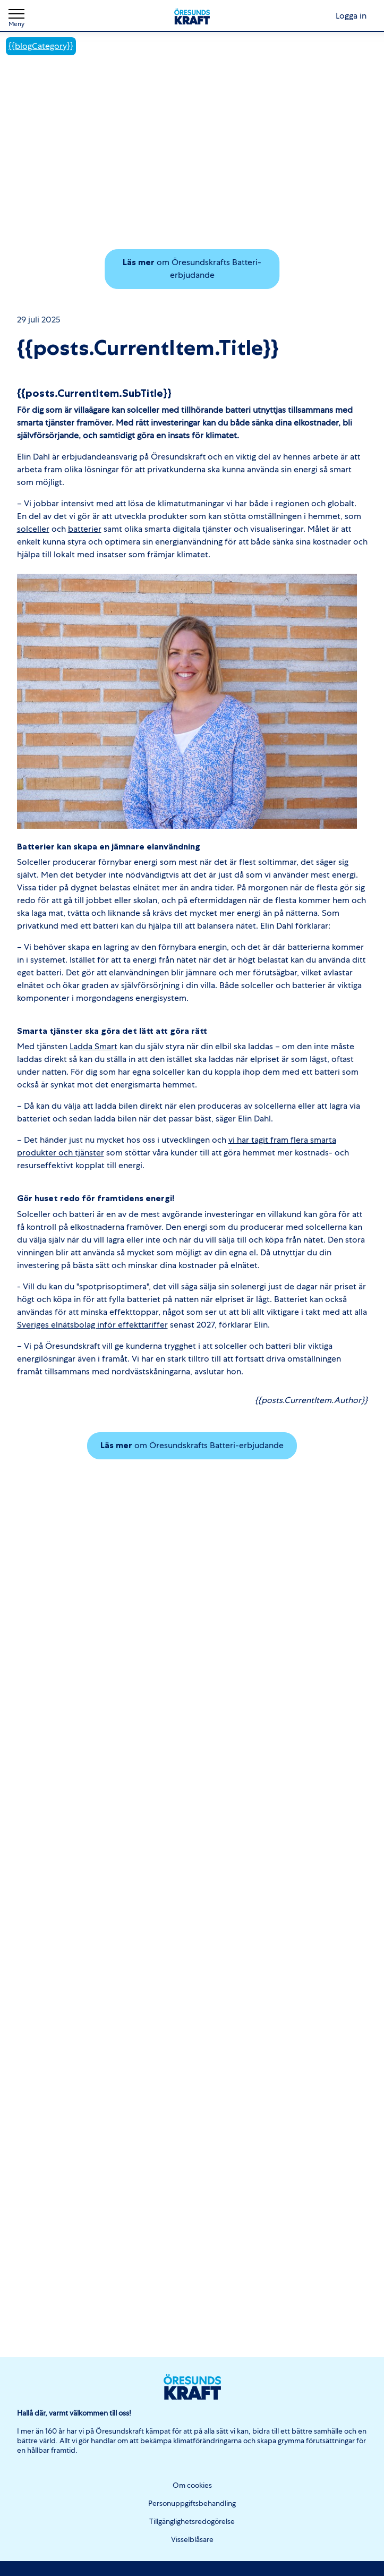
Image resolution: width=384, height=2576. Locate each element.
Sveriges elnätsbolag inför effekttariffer (92, 1324)
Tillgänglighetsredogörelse (192, 2521)
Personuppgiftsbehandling (192, 2503)
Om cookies (192, 2485)
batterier (84, 528)
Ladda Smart (93, 1046)
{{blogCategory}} (40, 46)
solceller (33, 528)
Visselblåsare (192, 2539)
